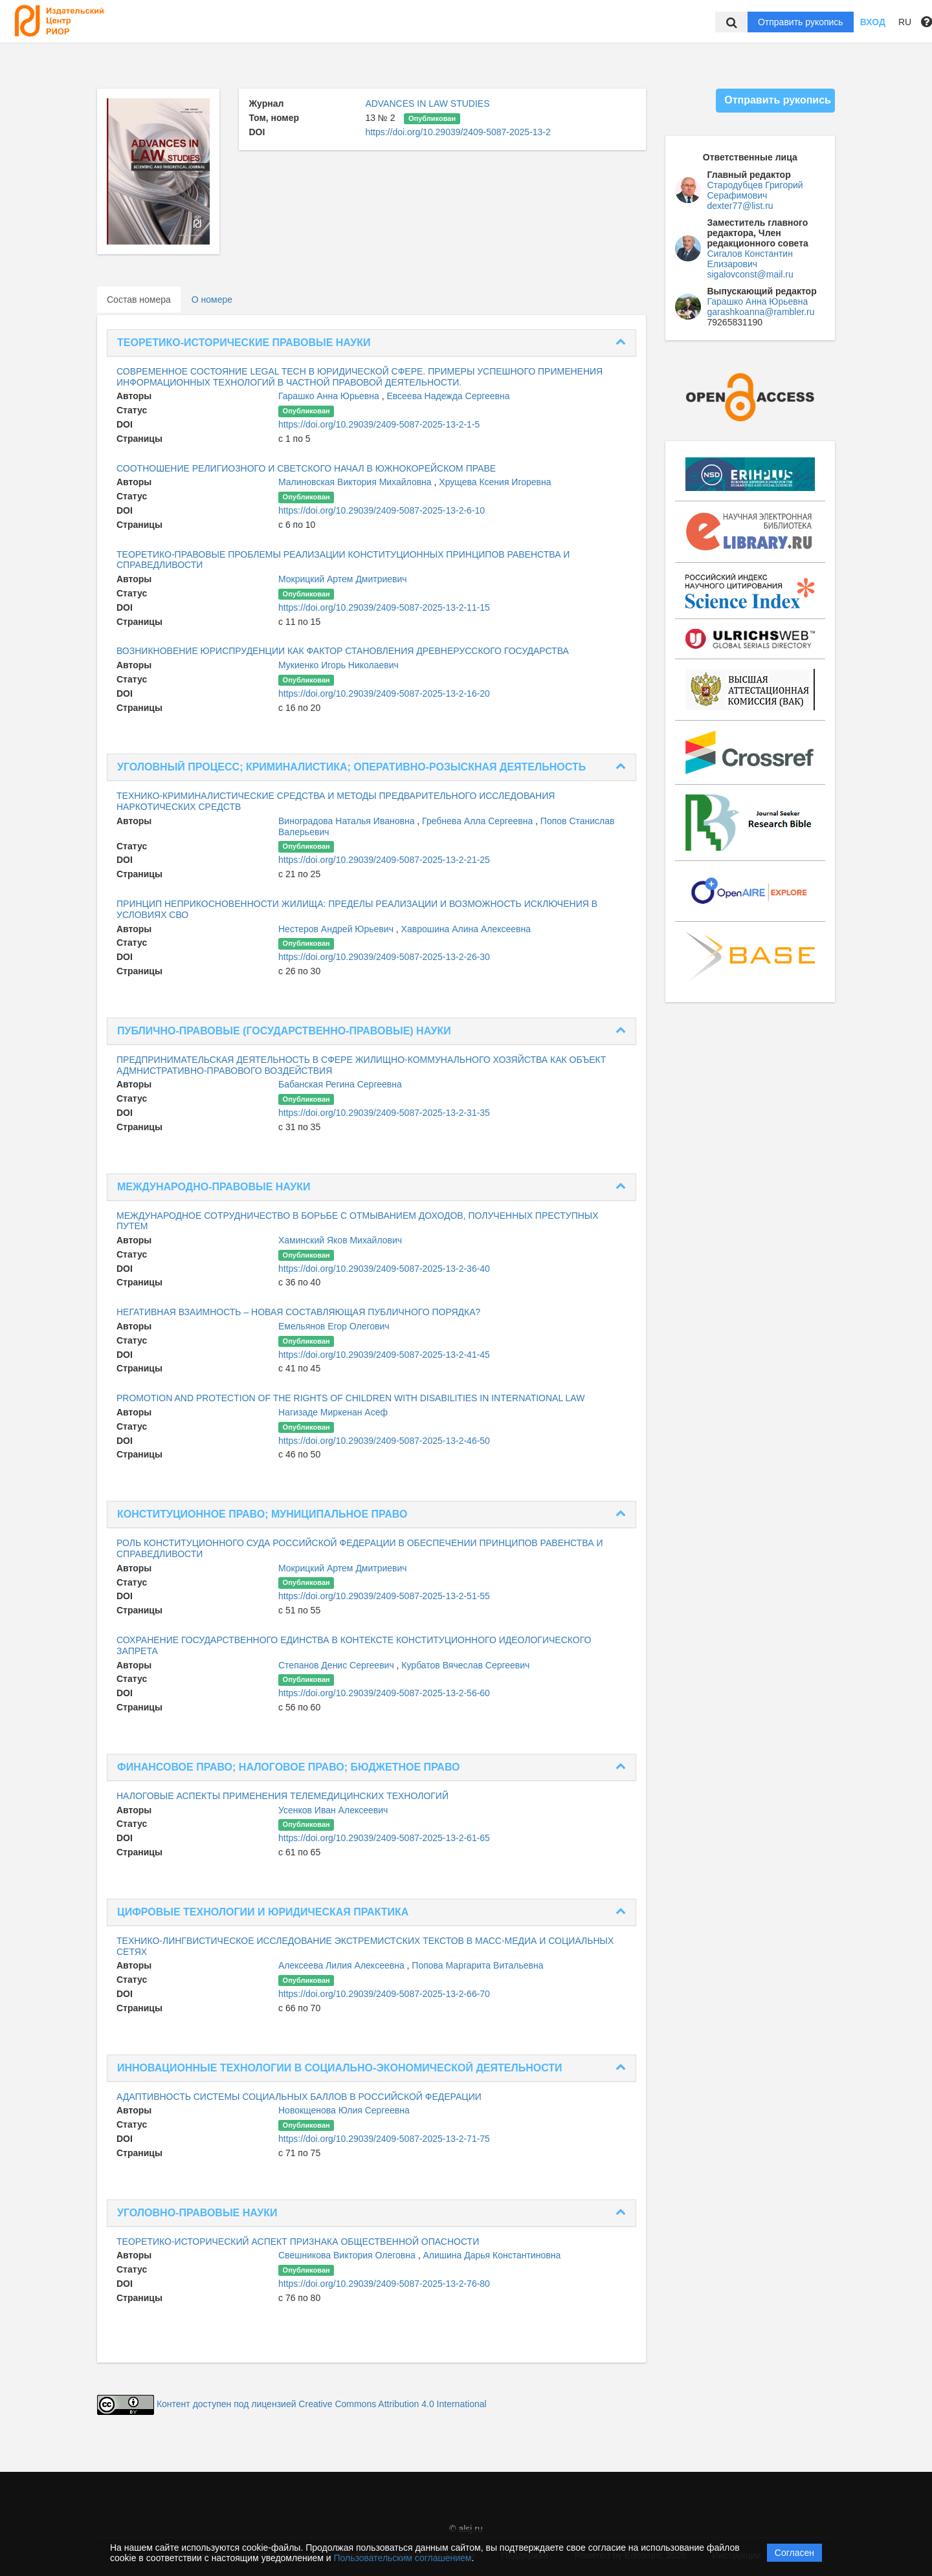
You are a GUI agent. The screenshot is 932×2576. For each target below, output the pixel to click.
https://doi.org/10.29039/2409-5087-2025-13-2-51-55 (384, 1596)
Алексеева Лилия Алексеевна (342, 1965)
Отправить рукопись (800, 22)
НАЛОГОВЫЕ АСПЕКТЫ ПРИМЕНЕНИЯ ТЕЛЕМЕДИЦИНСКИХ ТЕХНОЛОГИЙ (282, 1796)
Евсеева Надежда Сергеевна (447, 396)
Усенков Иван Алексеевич (333, 1810)
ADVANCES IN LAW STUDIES (427, 103)
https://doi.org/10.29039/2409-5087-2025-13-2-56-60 (384, 1693)
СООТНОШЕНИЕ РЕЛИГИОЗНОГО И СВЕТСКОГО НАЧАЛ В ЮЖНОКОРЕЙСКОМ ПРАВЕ (306, 468)
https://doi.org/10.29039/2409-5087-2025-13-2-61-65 (384, 1838)
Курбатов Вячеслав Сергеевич (465, 1665)
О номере (212, 299)
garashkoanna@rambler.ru (761, 312)
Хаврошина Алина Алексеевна (466, 929)
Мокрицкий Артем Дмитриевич (342, 579)
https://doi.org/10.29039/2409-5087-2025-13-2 (457, 132)
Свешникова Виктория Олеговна (348, 2255)
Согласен (794, 2553)
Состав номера (139, 299)
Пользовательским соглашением (403, 2558)
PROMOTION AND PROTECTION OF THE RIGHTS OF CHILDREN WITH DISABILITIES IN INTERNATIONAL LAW (350, 1398)
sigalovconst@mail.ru (750, 274)
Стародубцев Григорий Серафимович (755, 190)
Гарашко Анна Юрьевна (330, 396)
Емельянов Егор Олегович (334, 1326)
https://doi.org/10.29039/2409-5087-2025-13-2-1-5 (379, 424)
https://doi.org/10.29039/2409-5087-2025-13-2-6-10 (381, 510)
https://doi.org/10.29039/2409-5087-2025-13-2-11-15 (384, 607)
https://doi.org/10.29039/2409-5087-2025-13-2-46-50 (384, 1440)
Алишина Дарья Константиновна (491, 2255)
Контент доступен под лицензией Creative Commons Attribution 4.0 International (322, 2404)
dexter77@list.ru (740, 206)
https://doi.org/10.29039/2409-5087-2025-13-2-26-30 (384, 957)
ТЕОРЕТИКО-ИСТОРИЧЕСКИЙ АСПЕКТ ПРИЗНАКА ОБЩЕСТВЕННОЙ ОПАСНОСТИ (297, 2241)
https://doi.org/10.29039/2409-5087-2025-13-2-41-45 (384, 1354)
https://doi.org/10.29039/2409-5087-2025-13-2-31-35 (384, 1113)
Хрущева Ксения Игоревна (495, 482)
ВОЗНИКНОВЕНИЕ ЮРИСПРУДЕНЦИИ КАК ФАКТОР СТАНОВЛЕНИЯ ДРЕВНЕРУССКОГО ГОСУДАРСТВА (342, 651)
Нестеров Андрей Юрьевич (337, 929)
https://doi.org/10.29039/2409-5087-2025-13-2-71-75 (384, 2139)
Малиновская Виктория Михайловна (356, 482)
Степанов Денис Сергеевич (337, 1665)
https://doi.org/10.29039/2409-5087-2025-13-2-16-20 (384, 693)
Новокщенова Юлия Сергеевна (344, 2110)
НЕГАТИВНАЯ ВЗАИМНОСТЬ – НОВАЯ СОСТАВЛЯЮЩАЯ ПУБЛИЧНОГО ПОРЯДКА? (298, 1312)
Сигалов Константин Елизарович (750, 258)
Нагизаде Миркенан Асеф (333, 1412)
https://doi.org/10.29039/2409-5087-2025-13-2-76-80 (384, 2283)
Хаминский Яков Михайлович (340, 1240)
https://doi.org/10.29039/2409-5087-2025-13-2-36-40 (384, 1268)
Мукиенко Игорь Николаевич (338, 665)
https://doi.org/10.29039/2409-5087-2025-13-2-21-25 (384, 860)
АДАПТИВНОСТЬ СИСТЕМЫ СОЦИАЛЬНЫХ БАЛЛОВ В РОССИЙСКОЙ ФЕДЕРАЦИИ (299, 2096)
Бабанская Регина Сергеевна (340, 1084)
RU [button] (904, 22)
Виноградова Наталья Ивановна (347, 821)
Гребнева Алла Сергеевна (478, 821)
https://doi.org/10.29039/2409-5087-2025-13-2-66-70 (384, 1994)
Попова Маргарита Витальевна (477, 1965)
